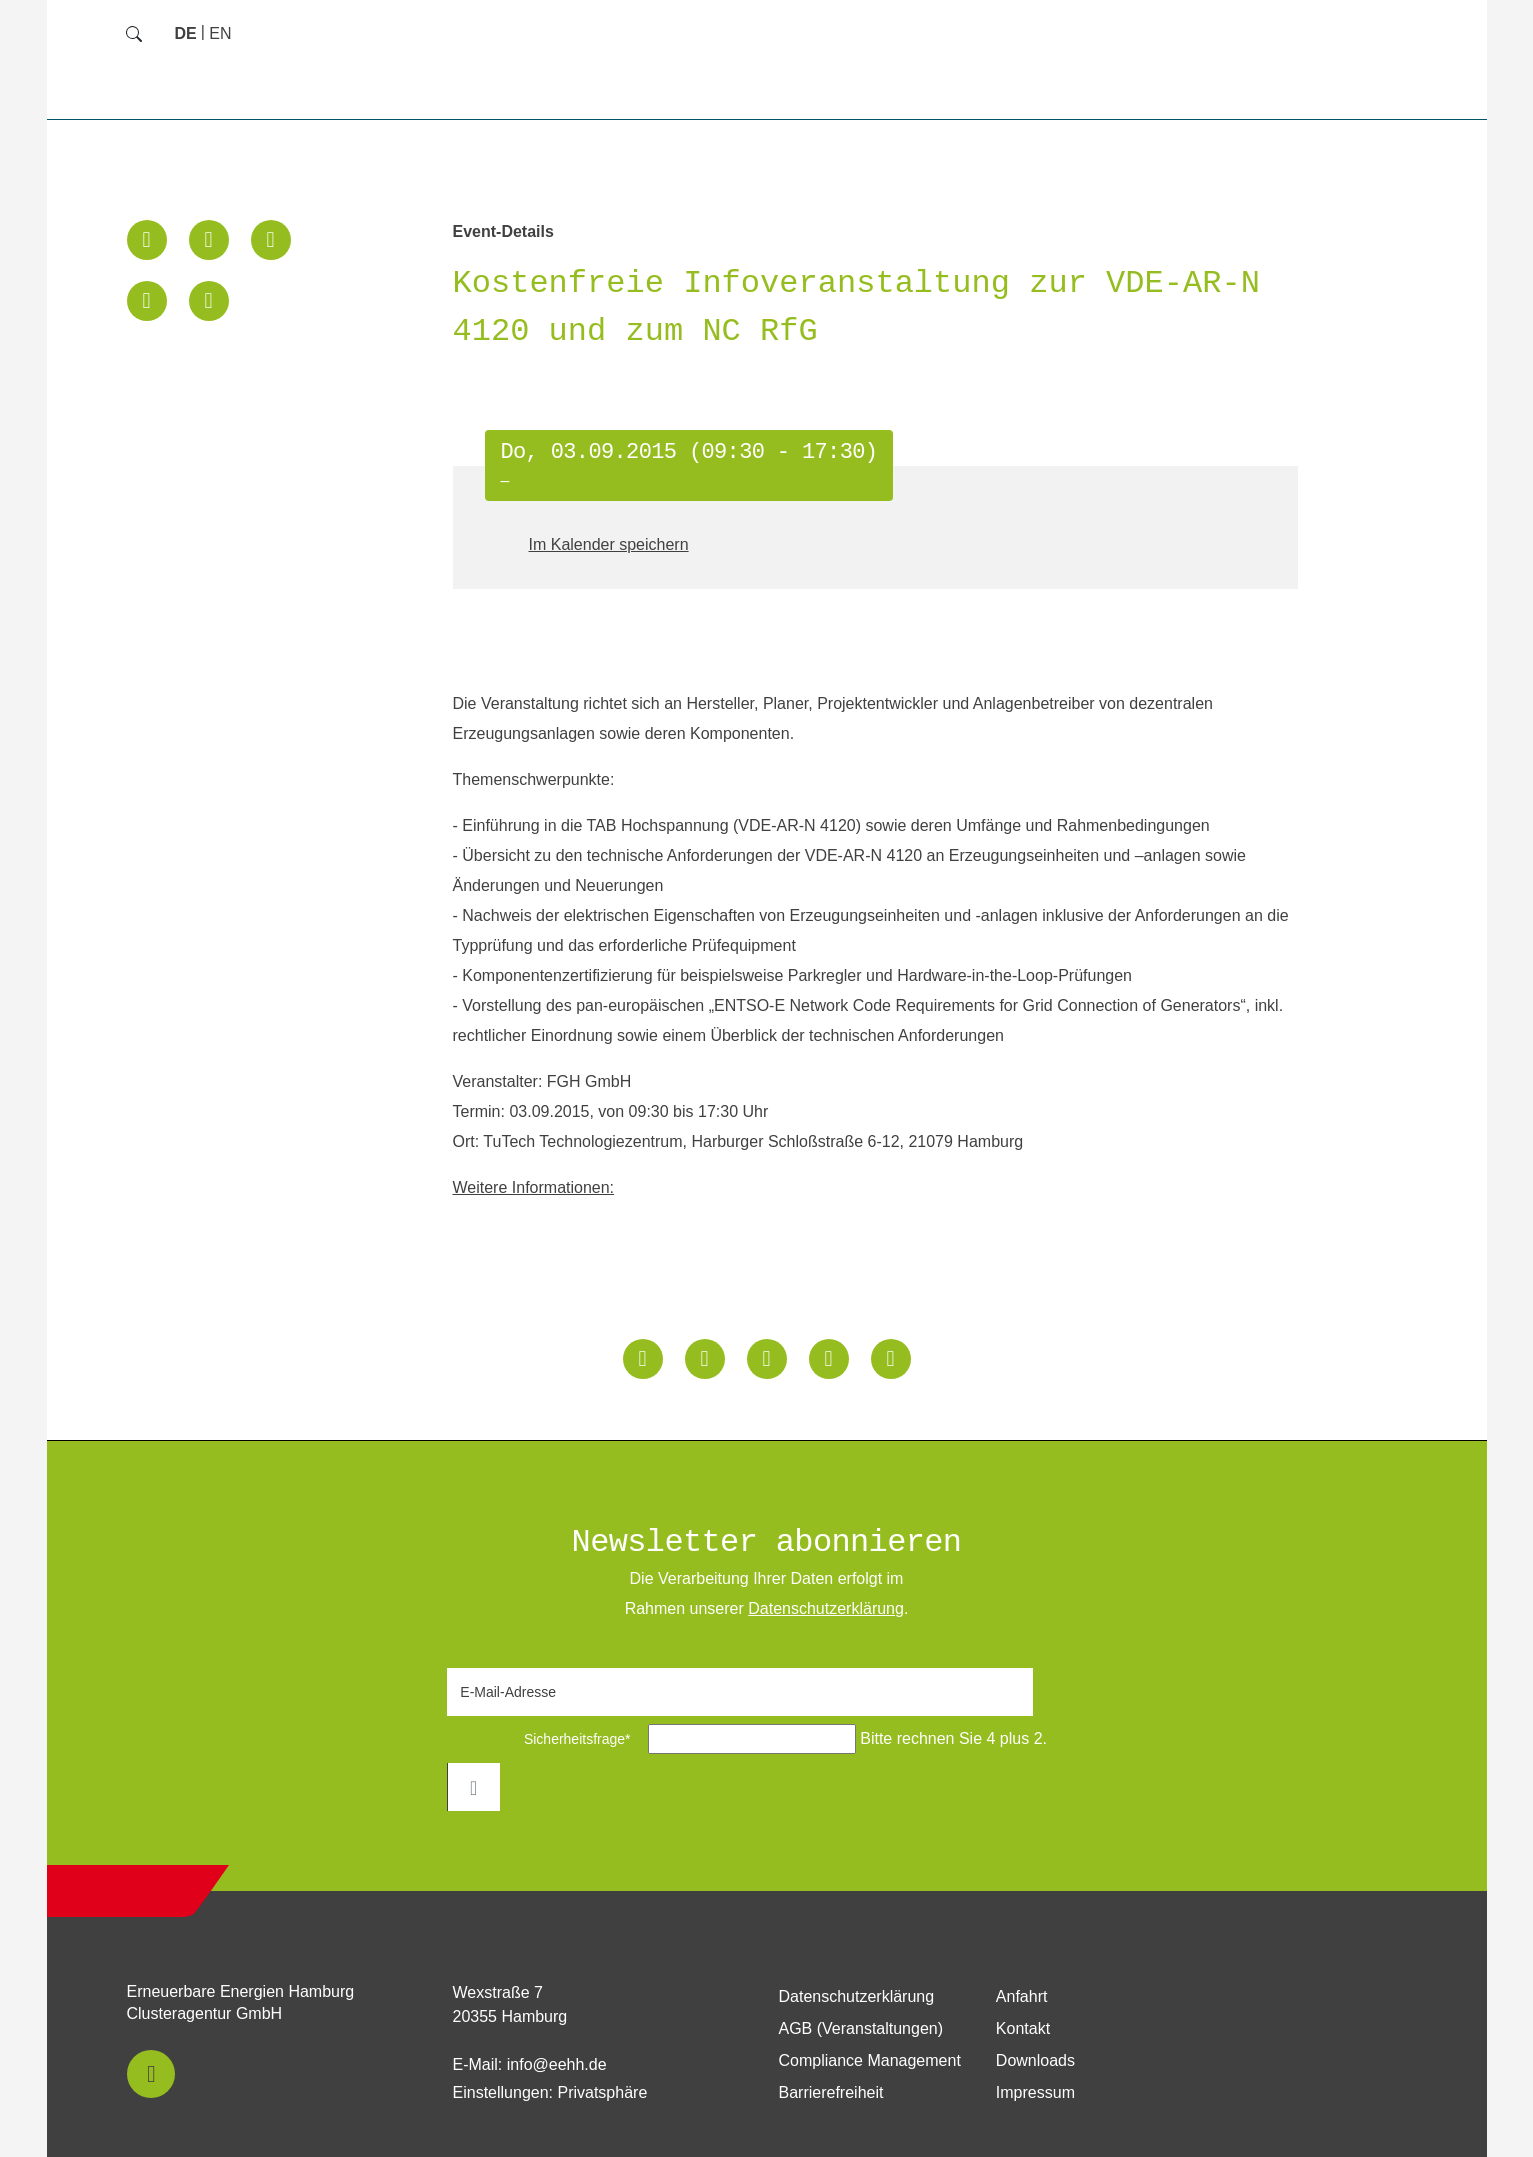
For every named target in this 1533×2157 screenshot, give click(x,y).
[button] (147, 240)
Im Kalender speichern (609, 544)
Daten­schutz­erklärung (826, 1608)
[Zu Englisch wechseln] (220, 33)
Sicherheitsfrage (544, 1739)
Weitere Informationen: (534, 1187)
